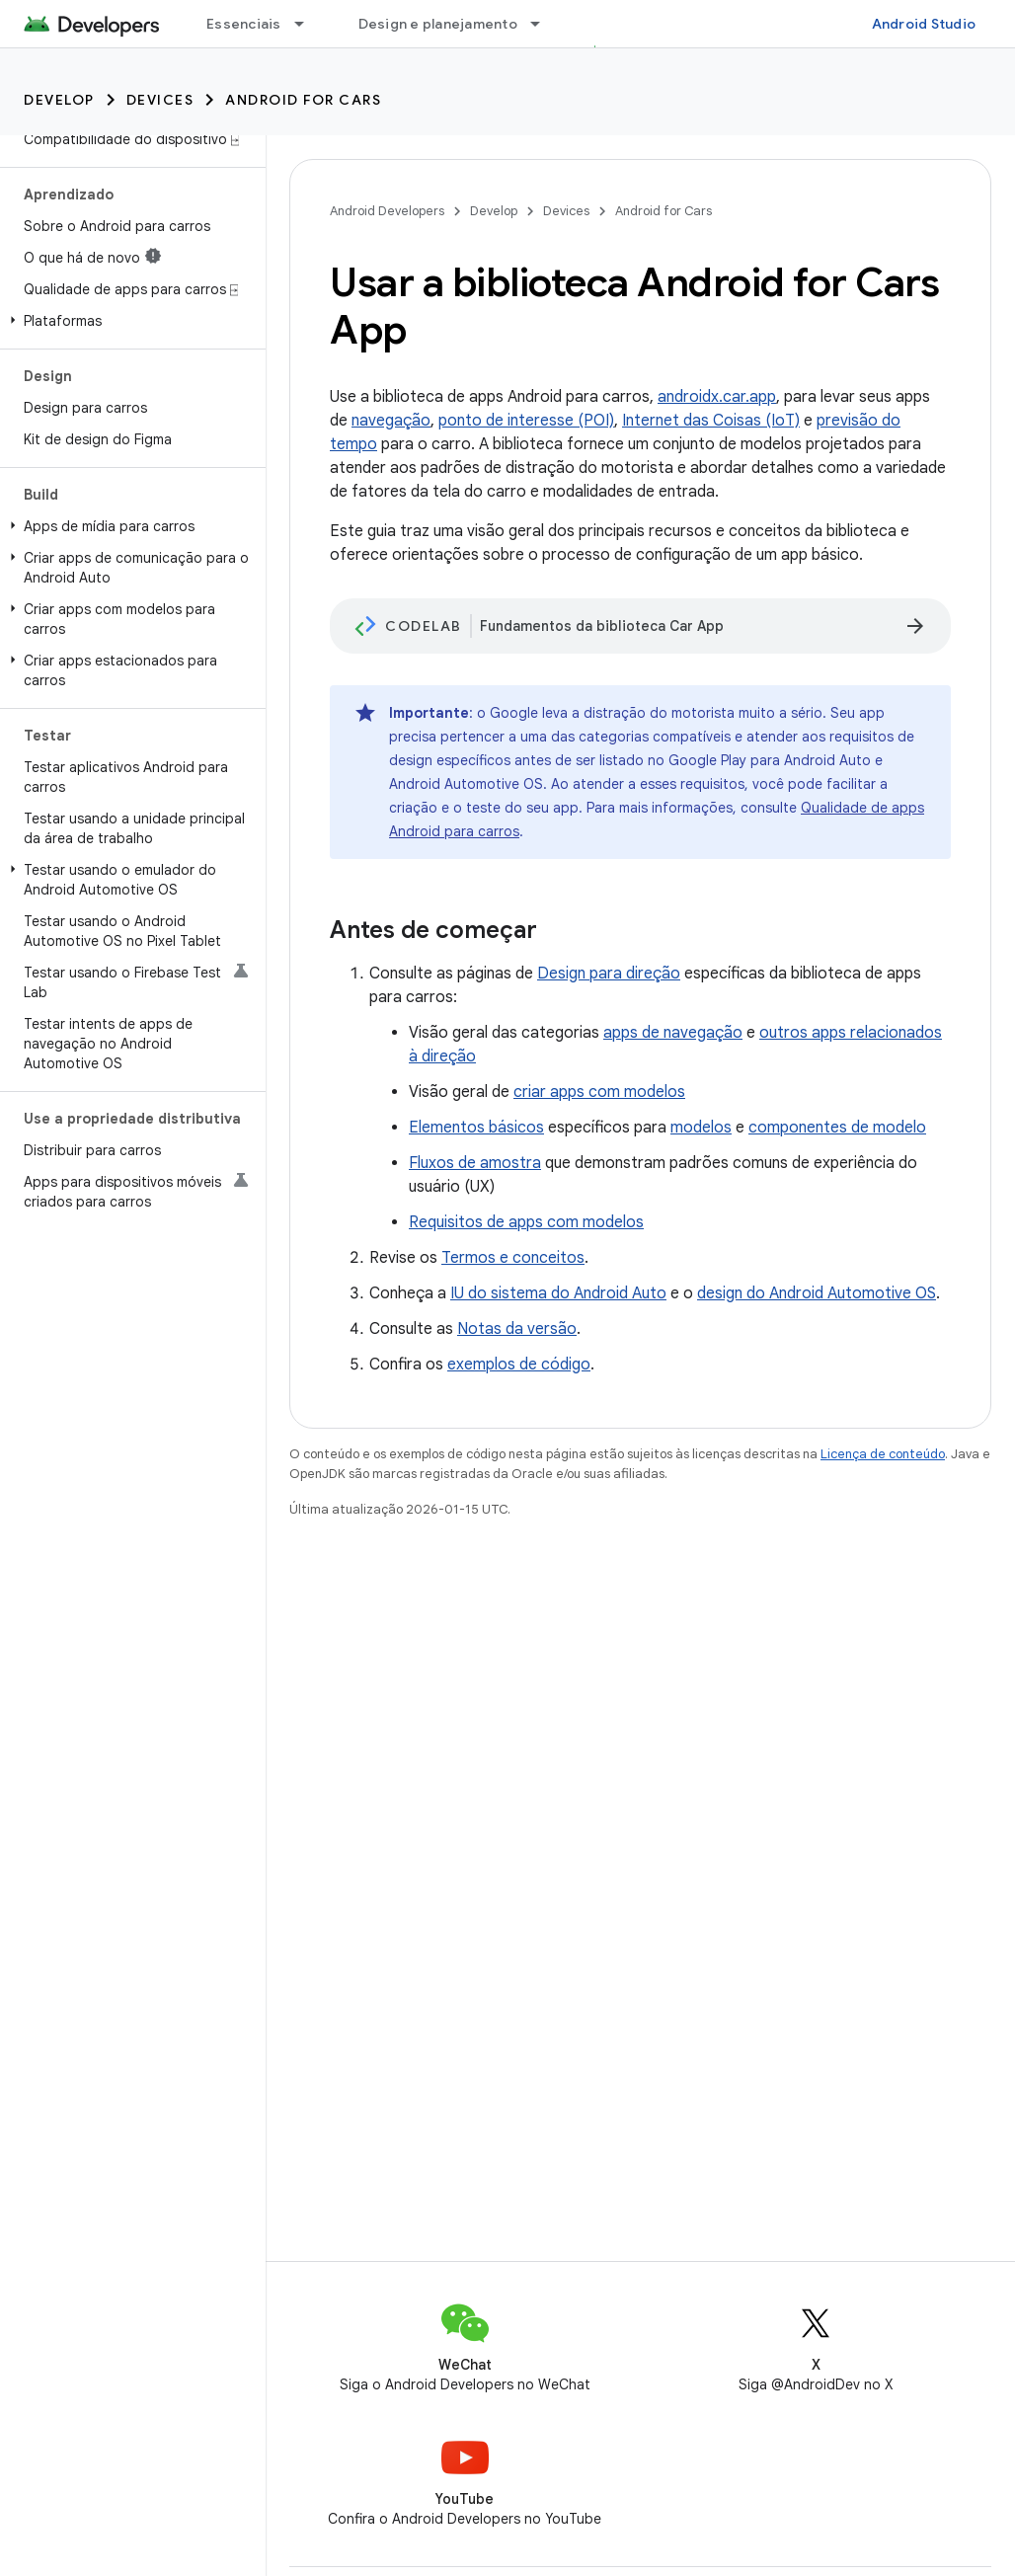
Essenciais (243, 24)
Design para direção (608, 973)
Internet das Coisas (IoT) (711, 420)
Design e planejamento (437, 24)
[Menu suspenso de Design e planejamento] (544, 23)
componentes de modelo (837, 1127)
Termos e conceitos (513, 1258)
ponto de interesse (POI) (526, 420)
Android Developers (387, 210)
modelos (701, 1127)
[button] (129, 321)
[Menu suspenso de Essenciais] (308, 23)
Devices (160, 100)
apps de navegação (672, 1033)
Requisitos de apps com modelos (526, 1222)
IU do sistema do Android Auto (558, 1293)
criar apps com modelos (599, 1092)
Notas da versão (517, 1329)
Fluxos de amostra (475, 1163)
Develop (59, 100)
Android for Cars (303, 100)
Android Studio (924, 24)
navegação (390, 420)
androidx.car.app (717, 397)
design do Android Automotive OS (816, 1293)
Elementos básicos (476, 1127)
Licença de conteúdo (882, 1453)
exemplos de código (518, 1364)
